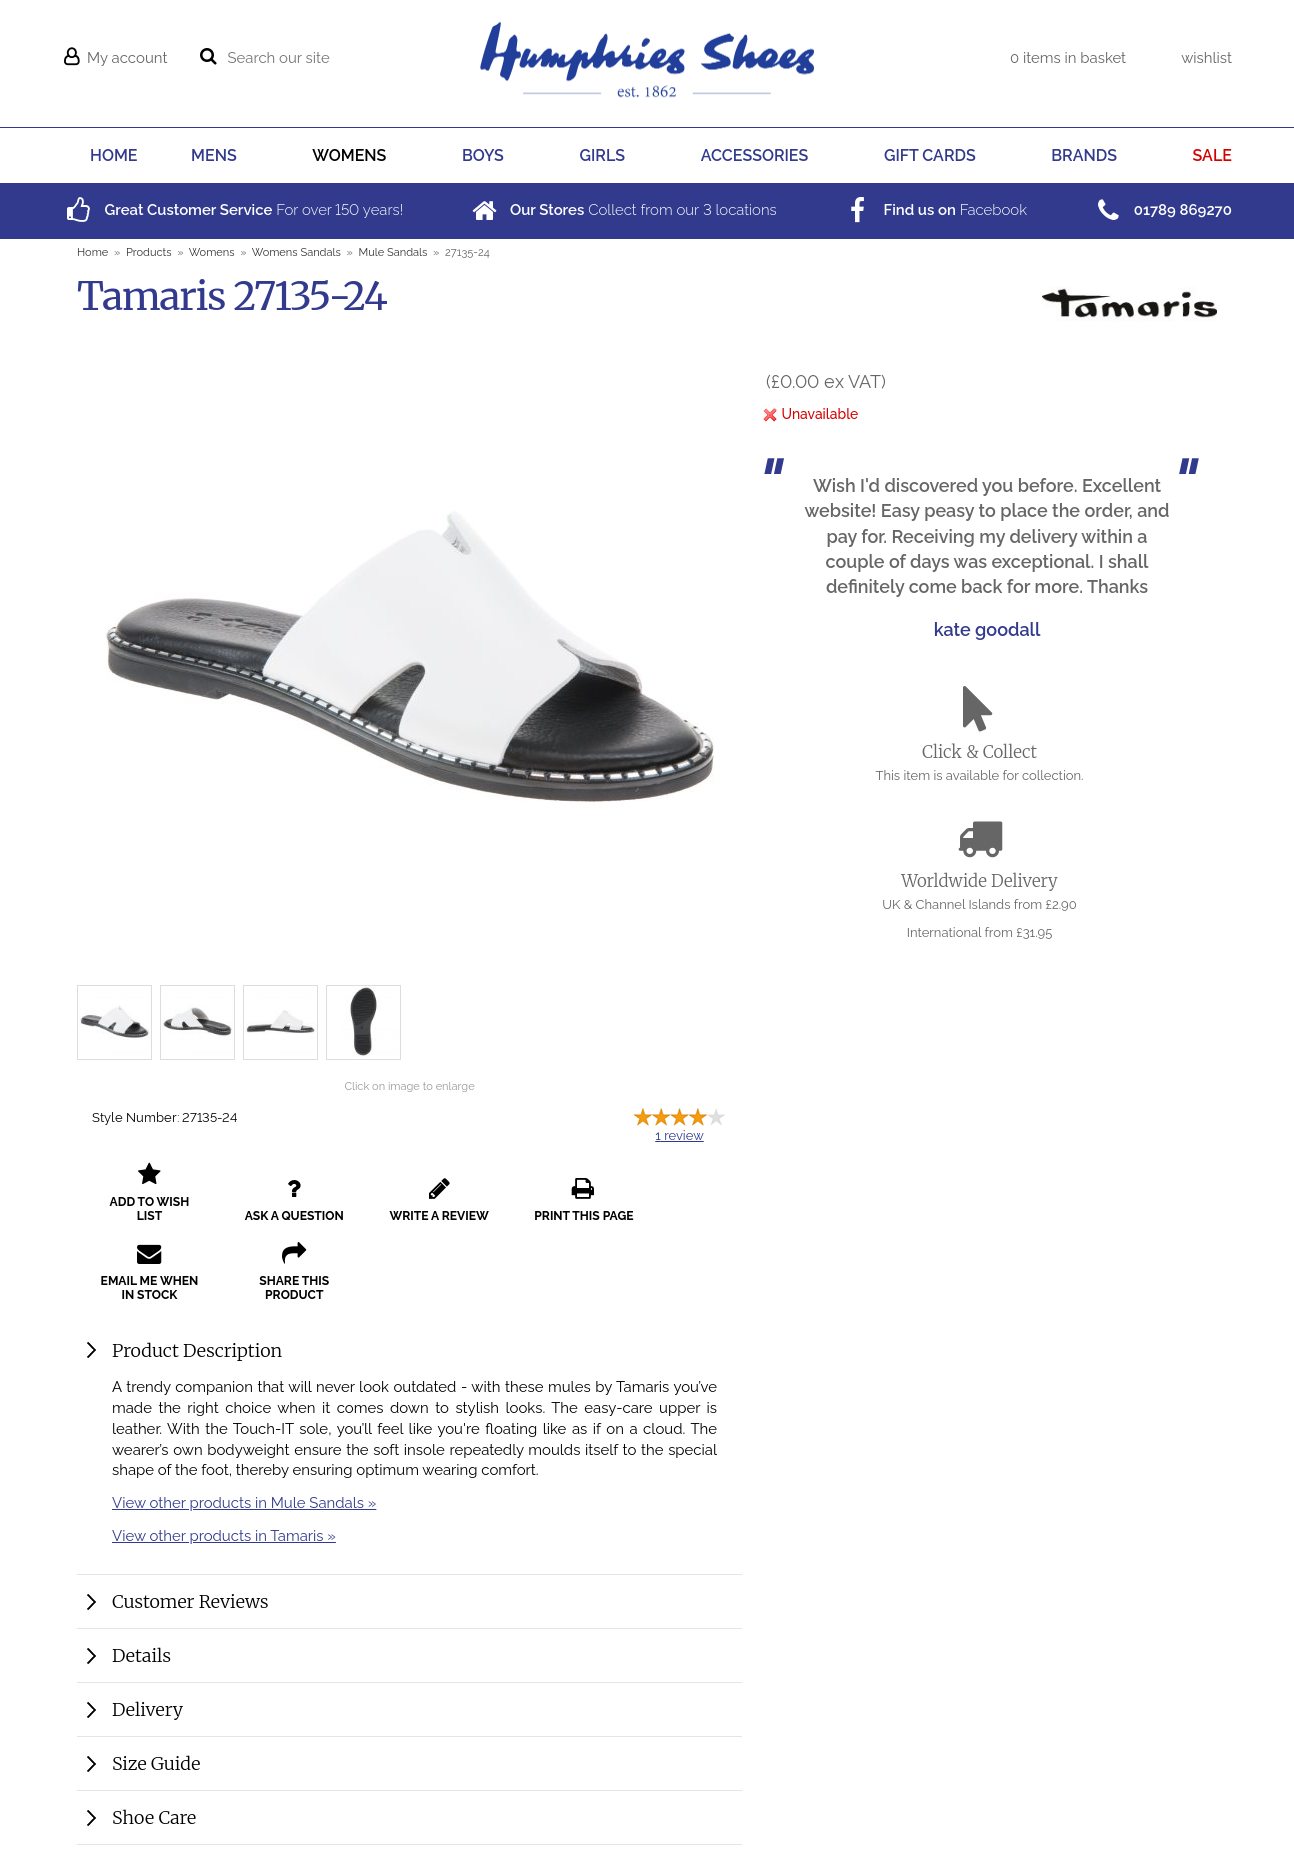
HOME (113, 155)
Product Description (197, 1364)
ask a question (277, 1207)
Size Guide (156, 1777)
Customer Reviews (190, 1615)
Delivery (147, 1723)
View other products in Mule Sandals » (244, 1516)
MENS (214, 155)
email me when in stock (675, 1200)
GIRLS (603, 155)
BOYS (483, 155)
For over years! (232, 209)
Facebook (934, 209)
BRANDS (1084, 155)
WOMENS (349, 155)
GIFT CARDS (930, 155)
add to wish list (143, 1207)
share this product (143, 1286)
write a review (409, 1207)
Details (141, 1669)
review (679, 1135)
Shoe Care (154, 1831)
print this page (542, 1207)
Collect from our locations (622, 209)
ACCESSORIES (755, 155)
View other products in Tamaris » (224, 1549)
